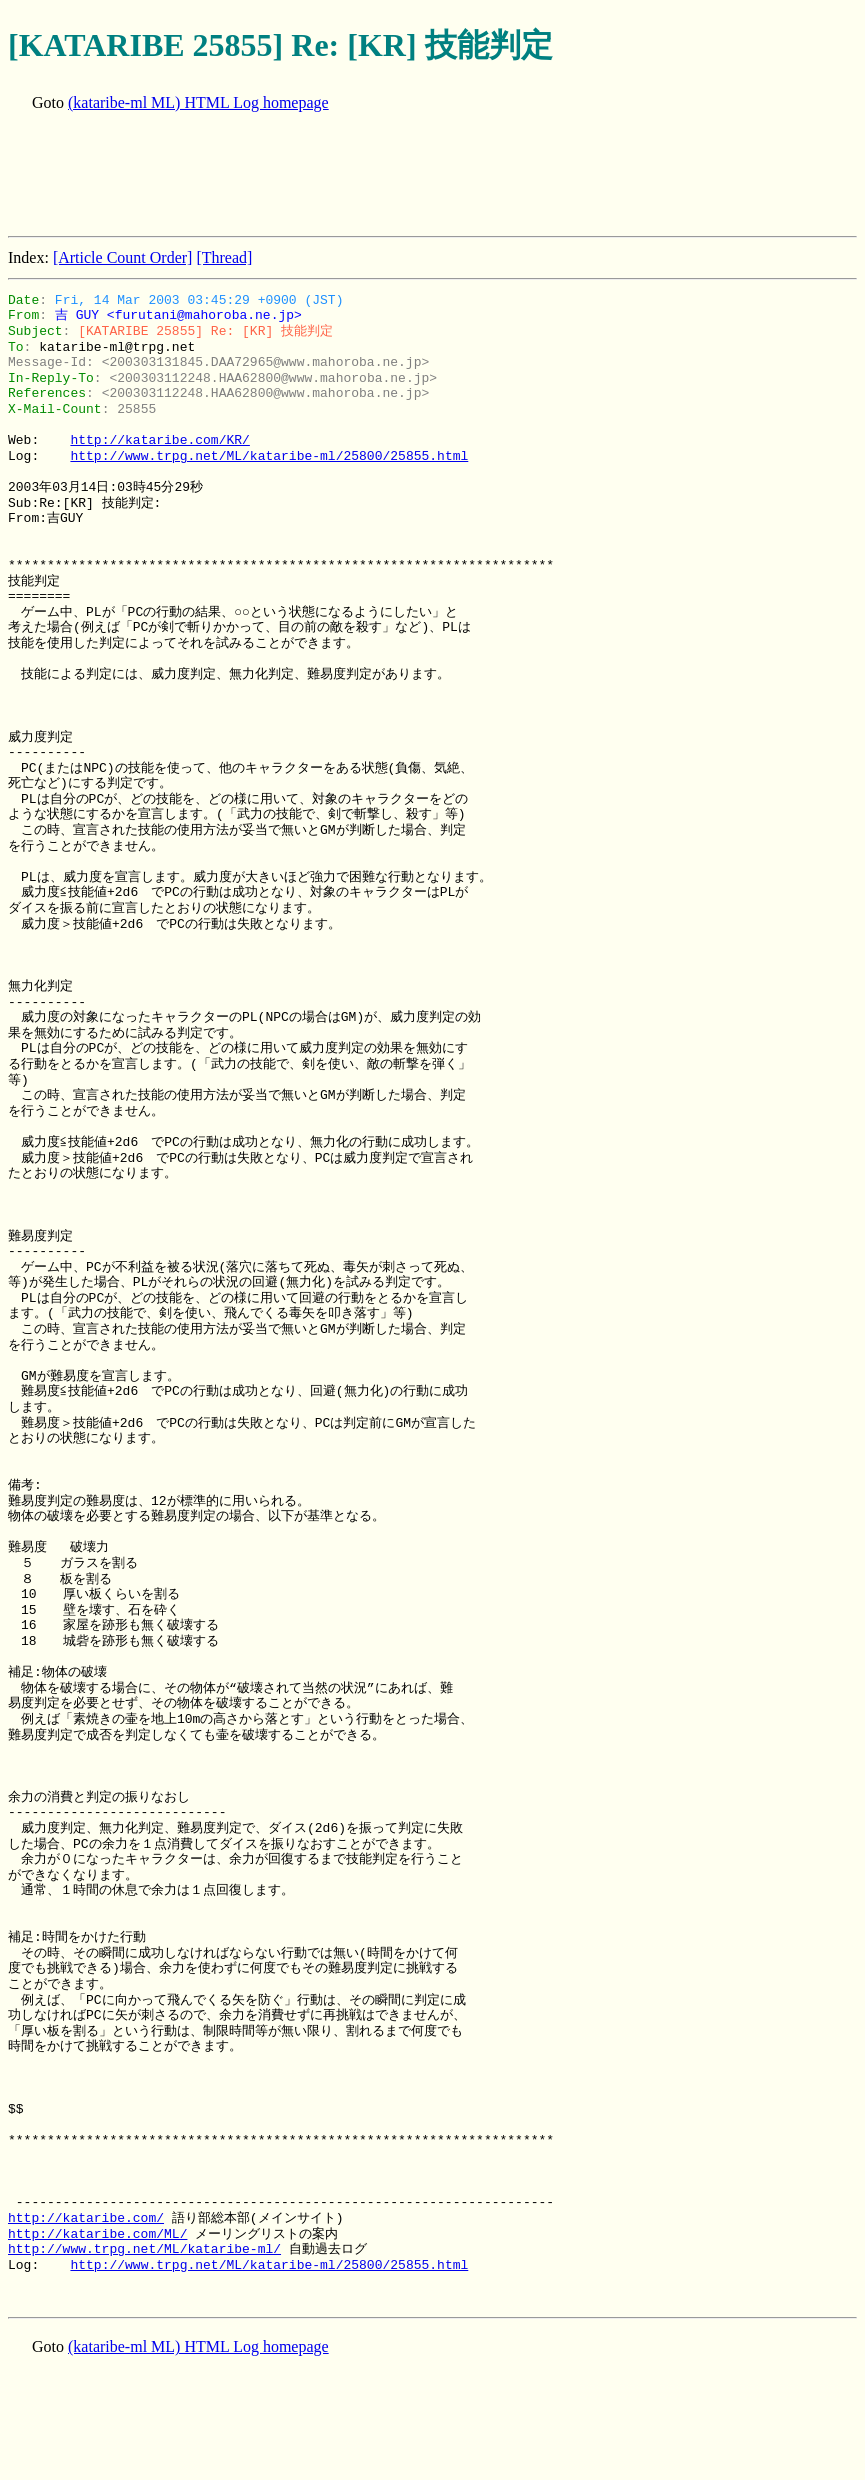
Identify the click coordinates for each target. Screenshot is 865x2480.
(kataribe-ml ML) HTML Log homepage (198, 102)
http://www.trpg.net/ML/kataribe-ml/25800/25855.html (269, 456)
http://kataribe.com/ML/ (97, 2234)
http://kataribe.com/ (86, 2218)
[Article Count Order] (123, 257)
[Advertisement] (372, 176)
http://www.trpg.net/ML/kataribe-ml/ (144, 2249)
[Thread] (224, 257)
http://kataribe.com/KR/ (159, 440)
